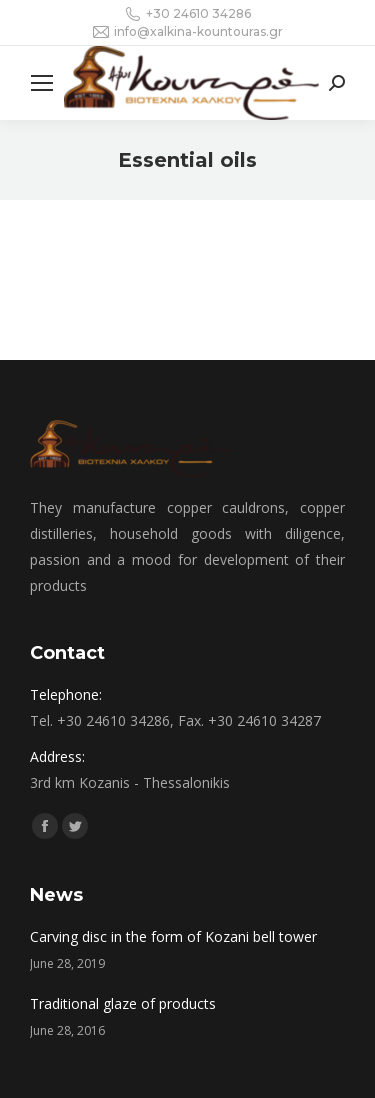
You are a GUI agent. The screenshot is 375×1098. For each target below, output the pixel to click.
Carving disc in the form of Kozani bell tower (173, 936)
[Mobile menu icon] (42, 83)
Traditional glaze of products (123, 1003)
